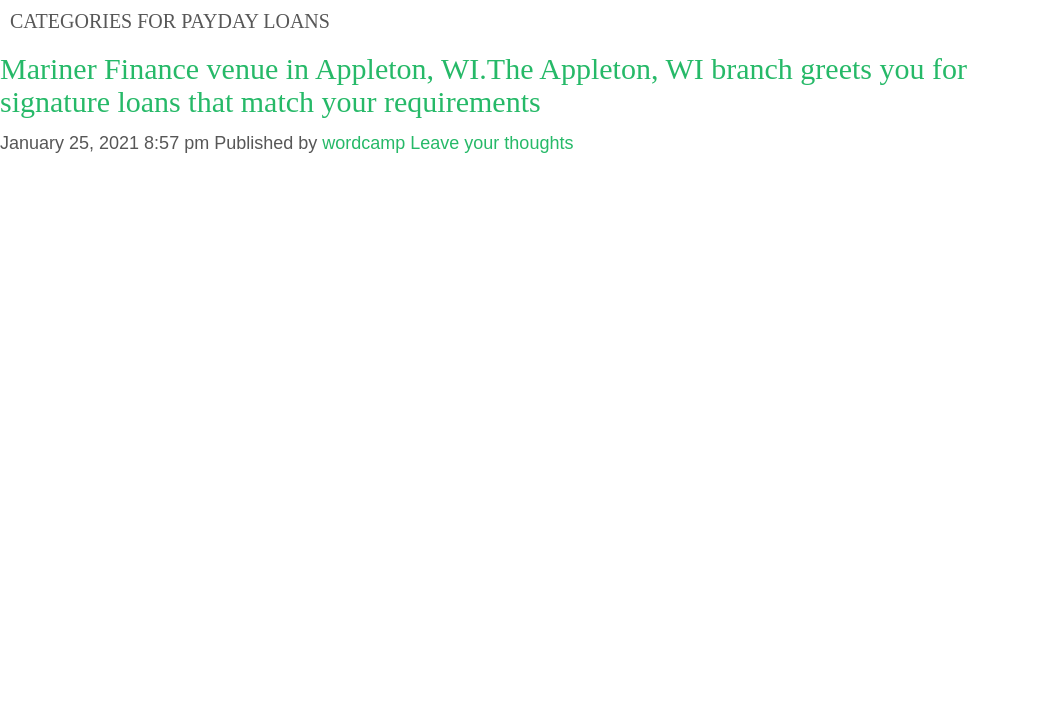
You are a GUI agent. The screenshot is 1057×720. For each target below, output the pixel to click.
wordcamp (363, 143)
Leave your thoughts (491, 143)
